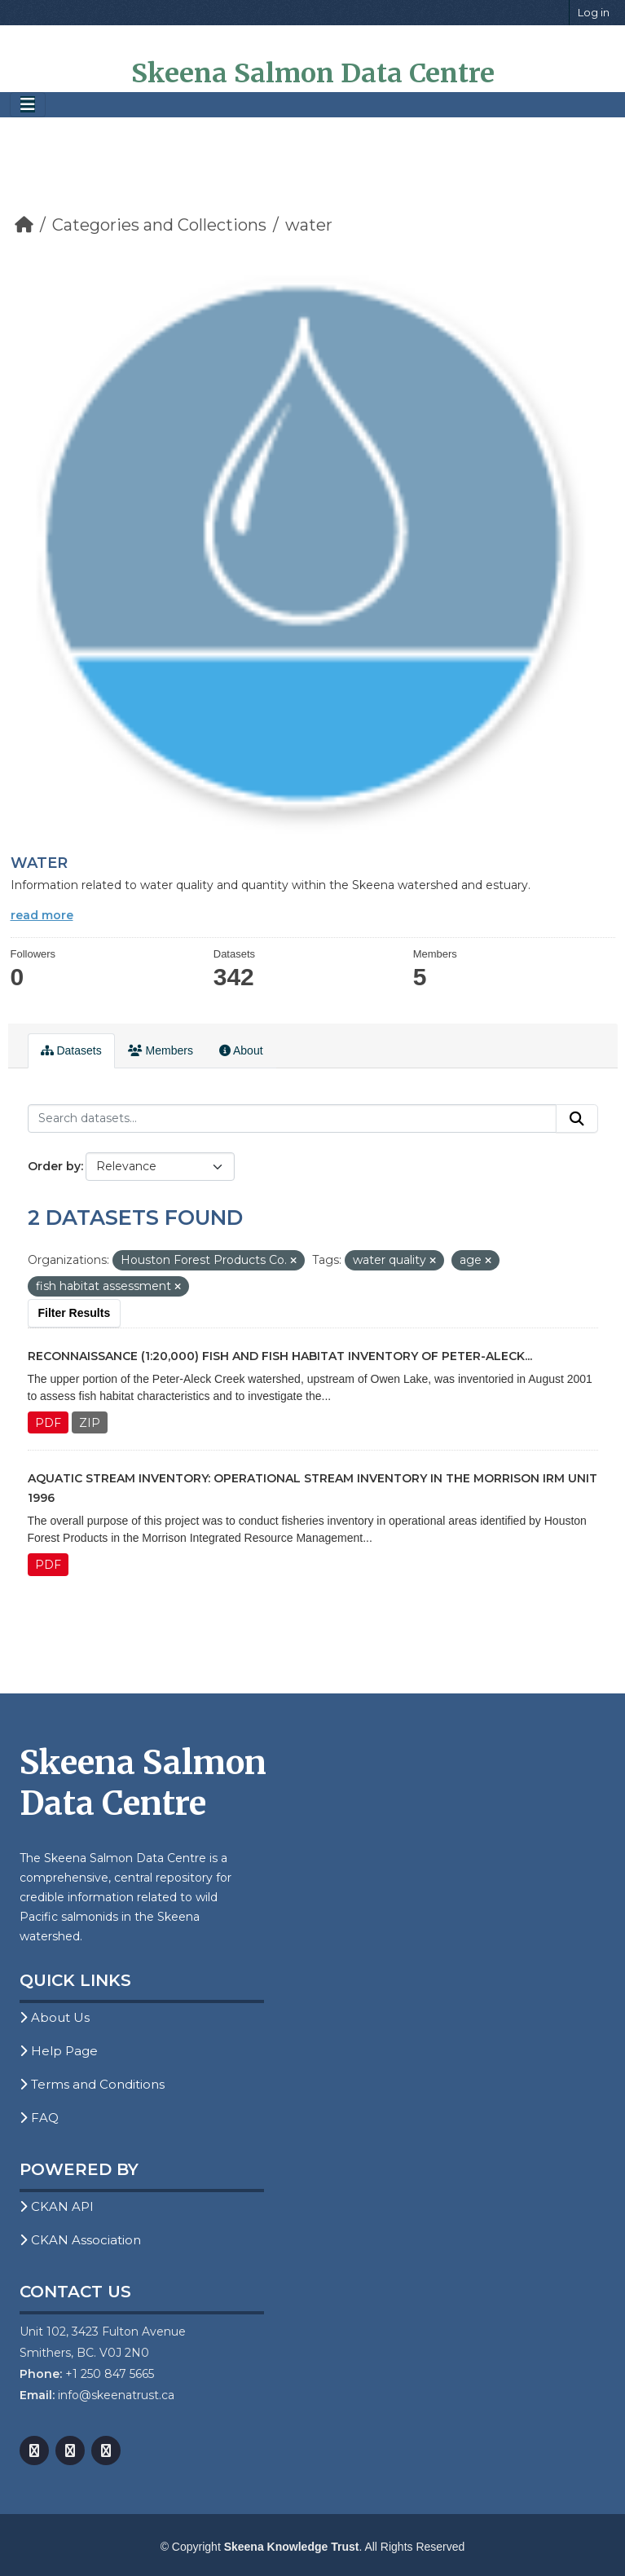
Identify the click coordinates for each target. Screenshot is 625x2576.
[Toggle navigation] (28, 104)
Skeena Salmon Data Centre (313, 73)
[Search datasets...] (292, 1119)
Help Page (59, 2051)
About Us (55, 2017)
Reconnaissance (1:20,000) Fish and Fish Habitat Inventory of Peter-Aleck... (280, 1356)
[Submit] (577, 1119)
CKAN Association (80, 2240)
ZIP (89, 1423)
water (308, 225)
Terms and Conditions (92, 2084)
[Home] (24, 225)
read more (42, 915)
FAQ (39, 2117)
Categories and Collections (159, 225)
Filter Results (74, 1312)
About (241, 1050)
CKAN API (57, 2206)
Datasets (71, 1050)
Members (160, 1050)
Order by (54, 1166)
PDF (48, 1423)
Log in (594, 12)
